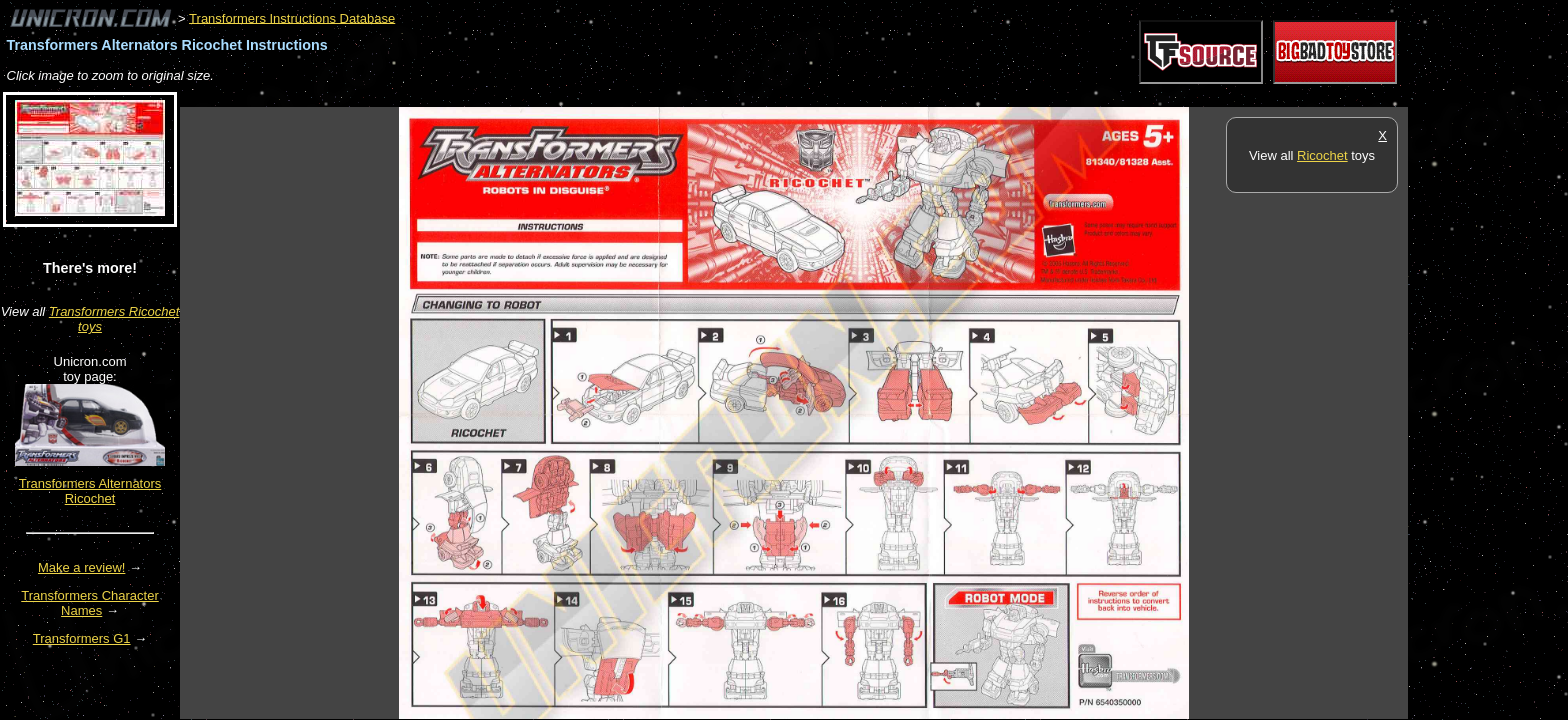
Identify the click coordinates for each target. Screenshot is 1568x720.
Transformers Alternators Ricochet (90, 491)
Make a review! (81, 567)
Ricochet (1322, 155)
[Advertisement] (544, 96)
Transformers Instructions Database (292, 17)
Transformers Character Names (90, 603)
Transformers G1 (82, 638)
